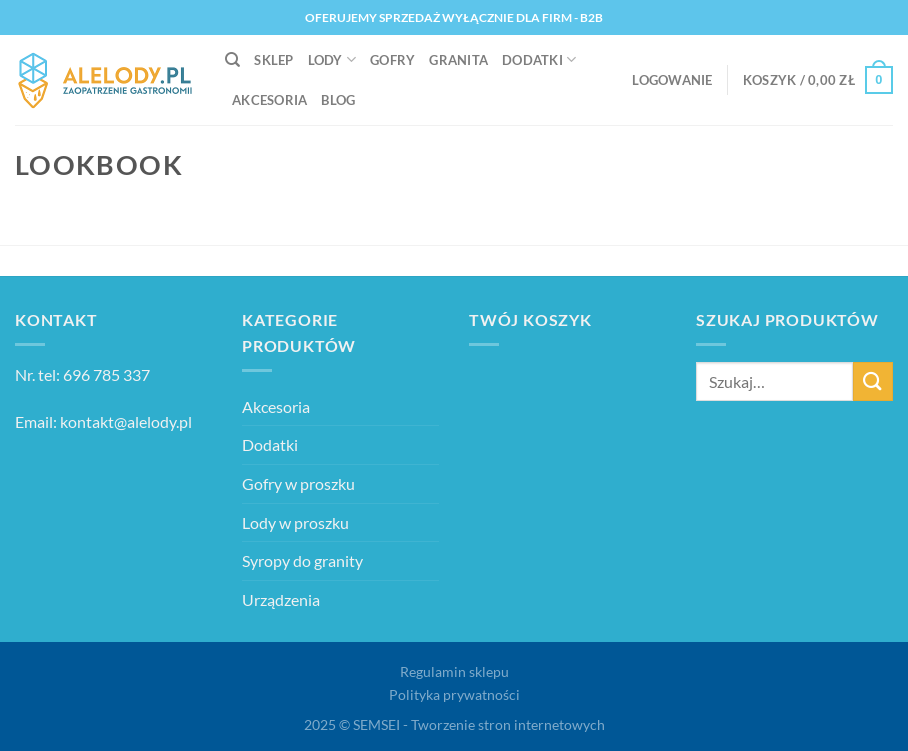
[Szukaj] (232, 60)
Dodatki (539, 59)
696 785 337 (106, 374)
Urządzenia (281, 599)
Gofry (392, 60)
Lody (332, 59)
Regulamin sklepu (454, 671)
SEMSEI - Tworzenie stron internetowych (479, 724)
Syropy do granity (302, 560)
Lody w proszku (295, 522)
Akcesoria (269, 100)
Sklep (273, 60)
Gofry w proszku (298, 483)
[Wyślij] (873, 381)
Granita (458, 60)
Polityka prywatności (454, 694)
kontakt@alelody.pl (126, 421)
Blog (338, 100)
